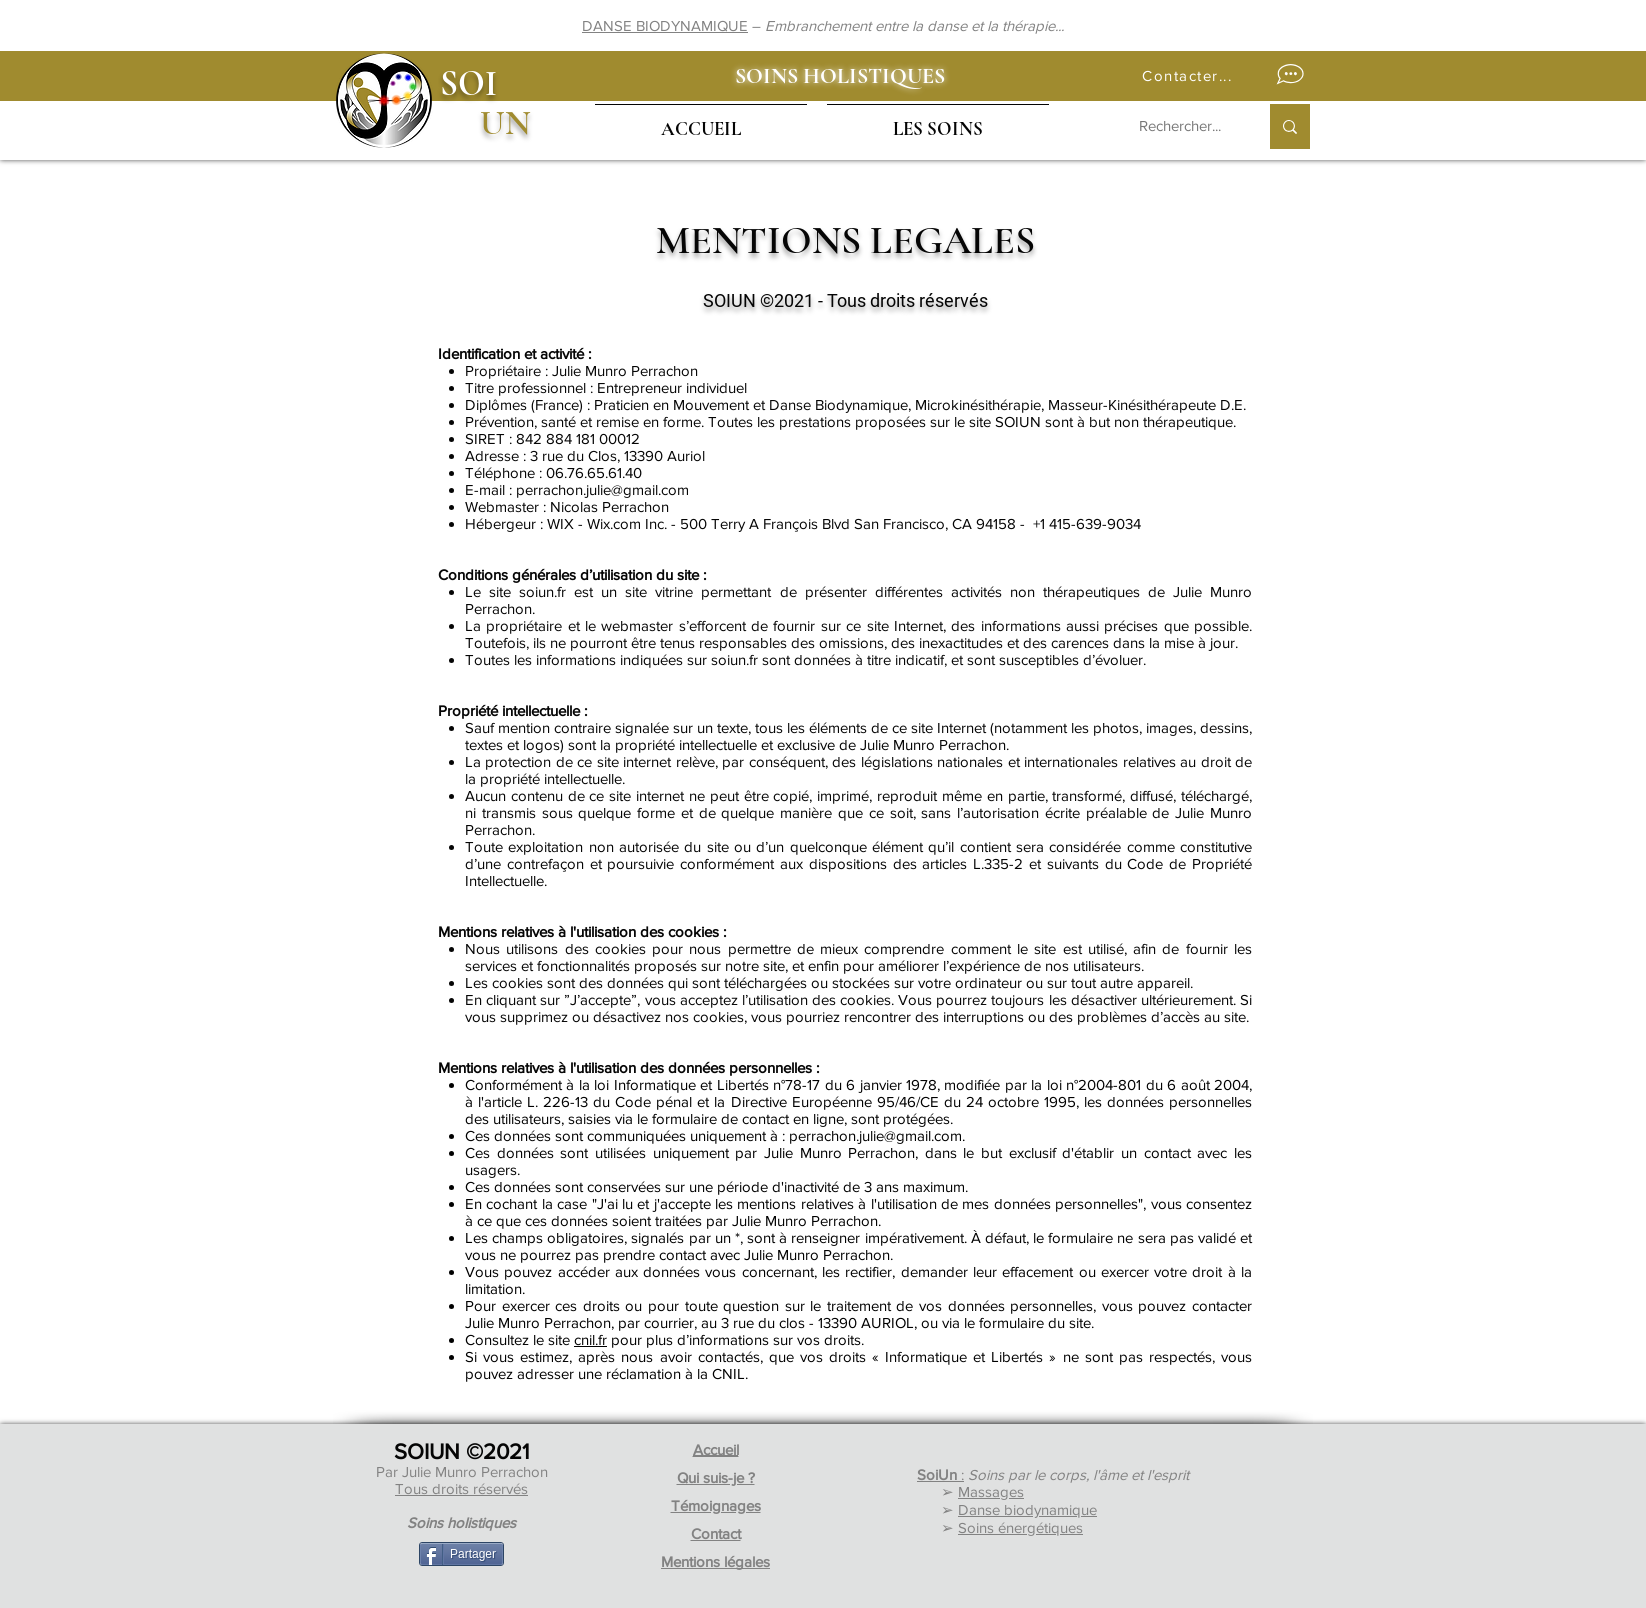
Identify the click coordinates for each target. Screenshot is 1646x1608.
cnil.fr (590, 1339)
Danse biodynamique (1027, 1509)
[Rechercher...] (1183, 126)
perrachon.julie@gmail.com (602, 489)
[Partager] (461, 1554)
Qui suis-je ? (716, 1477)
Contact (716, 1533)
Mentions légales (715, 1561)
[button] (1218, 75)
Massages (991, 1491)
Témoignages (716, 1505)
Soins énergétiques (1020, 1527)
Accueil (716, 1449)
